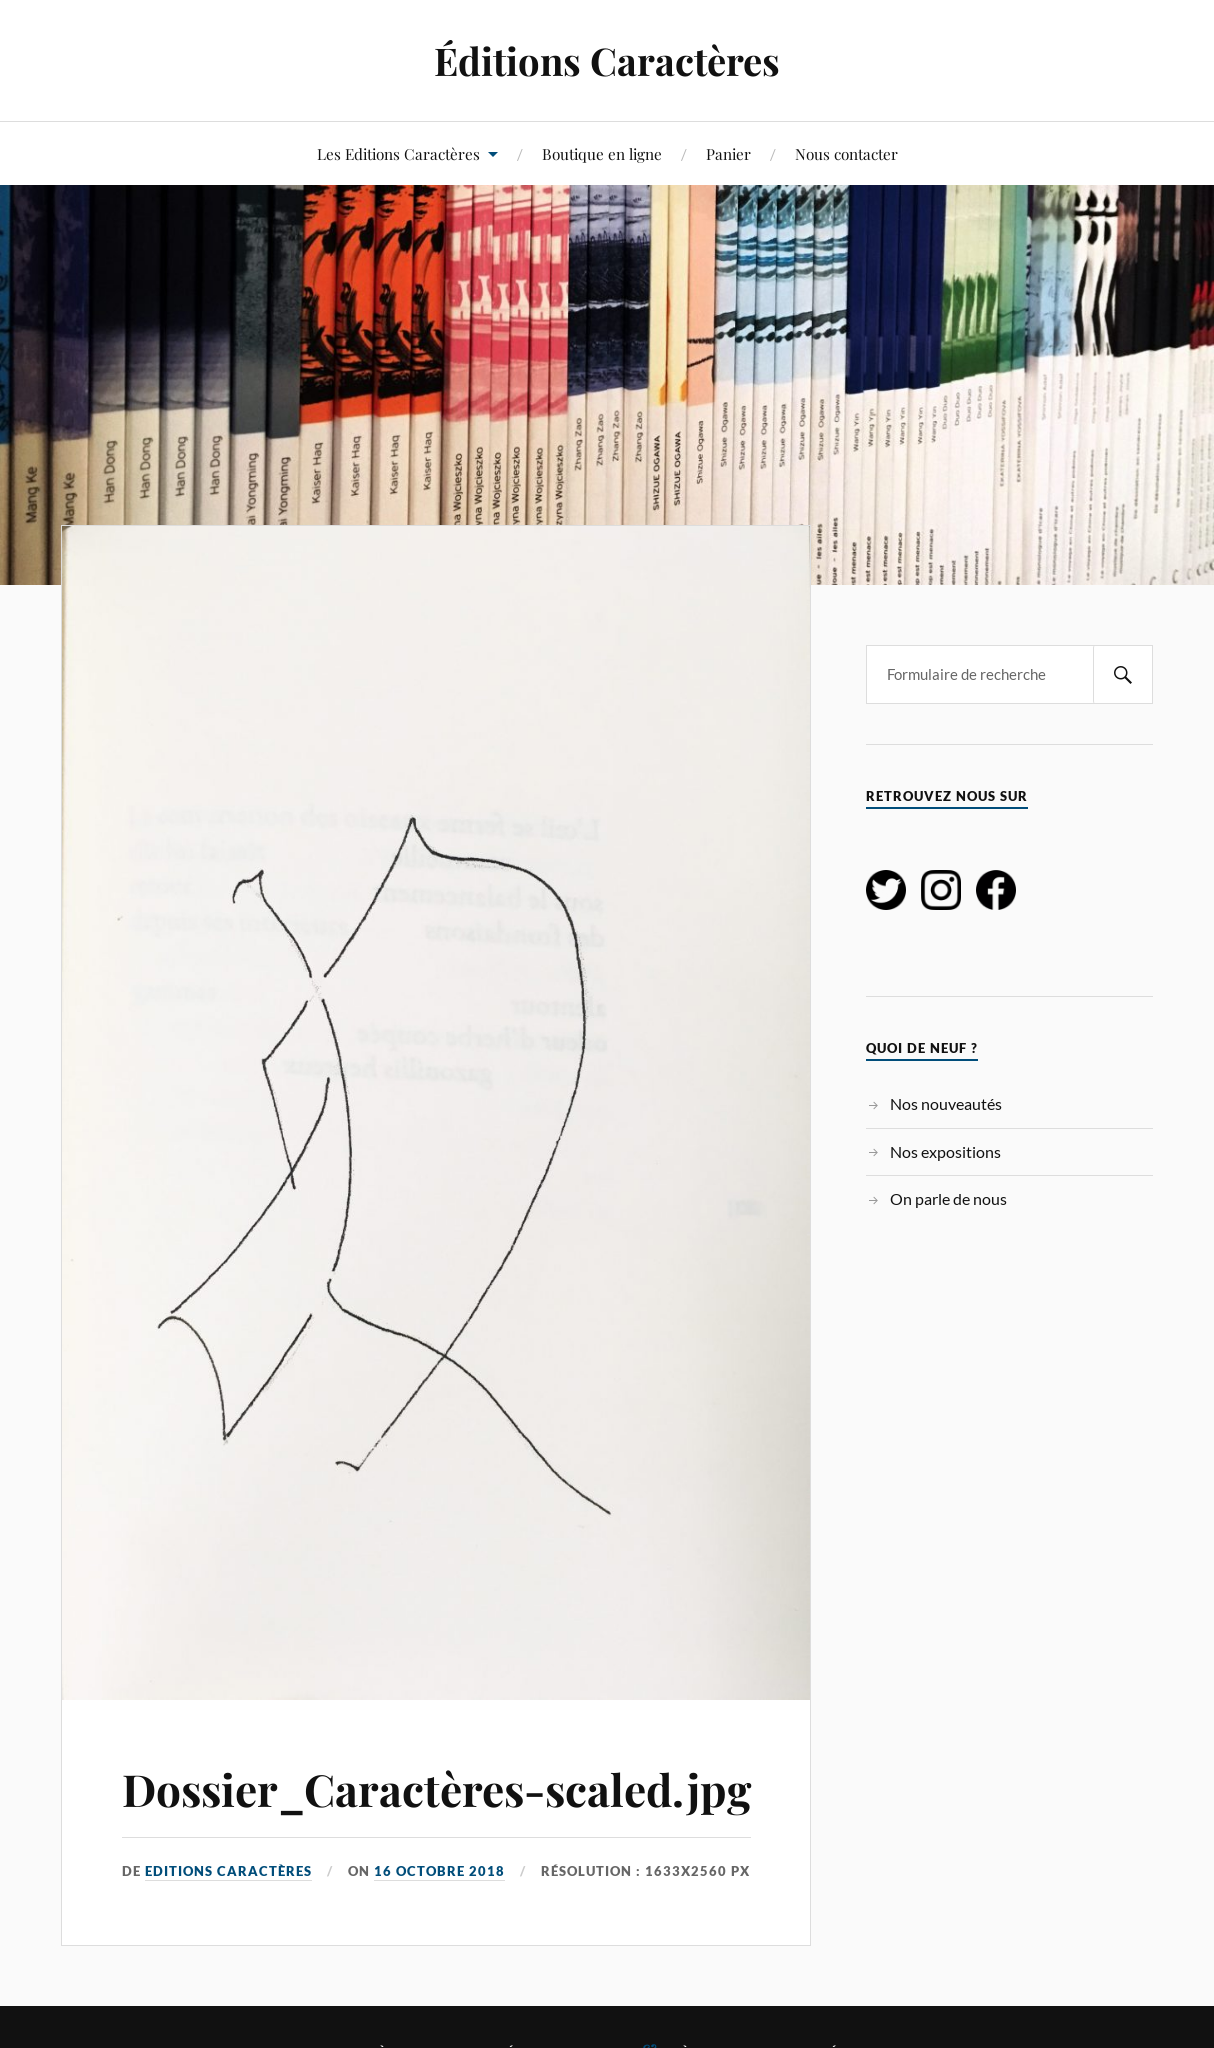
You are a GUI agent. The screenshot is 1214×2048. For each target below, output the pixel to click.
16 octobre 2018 (439, 1871)
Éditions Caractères (607, 60)
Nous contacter (846, 153)
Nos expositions (945, 1151)
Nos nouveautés (946, 1103)
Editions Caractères (228, 1871)
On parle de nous (948, 1198)
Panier (728, 153)
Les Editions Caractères (398, 153)
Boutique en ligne (602, 153)
